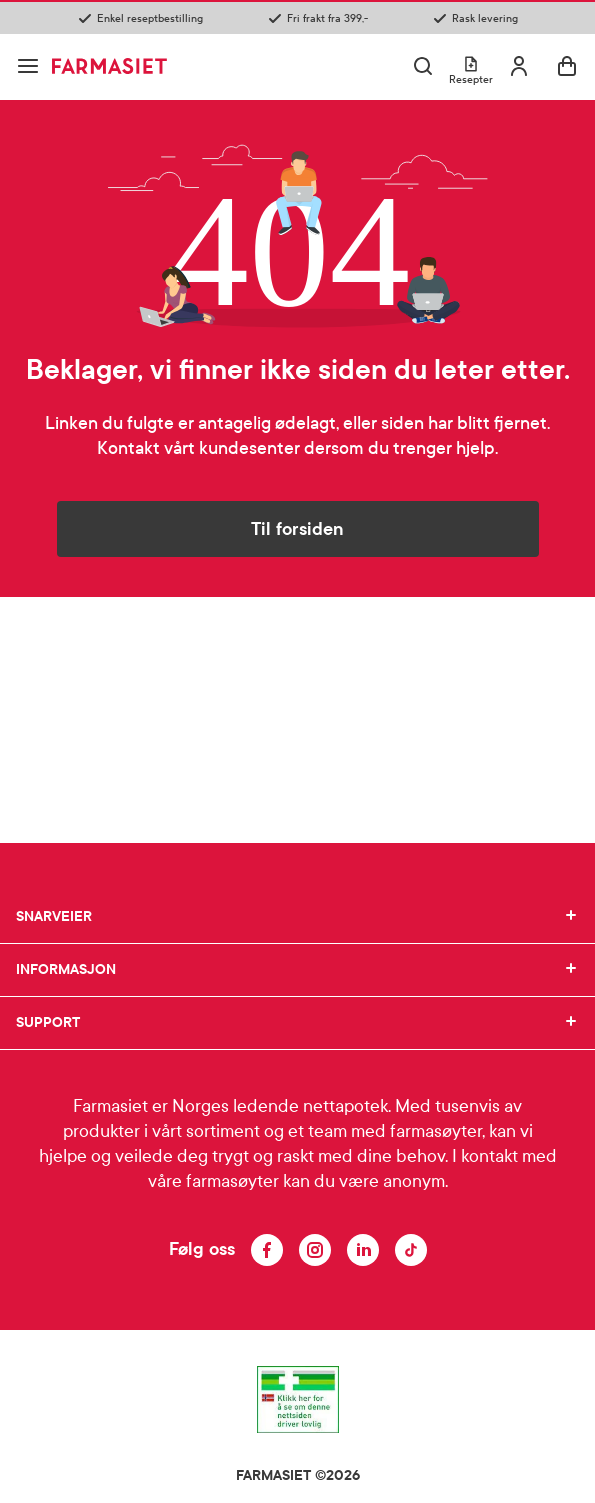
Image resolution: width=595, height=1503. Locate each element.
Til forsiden (297, 529)
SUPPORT (297, 1023)
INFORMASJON (297, 970)
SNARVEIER (297, 917)
